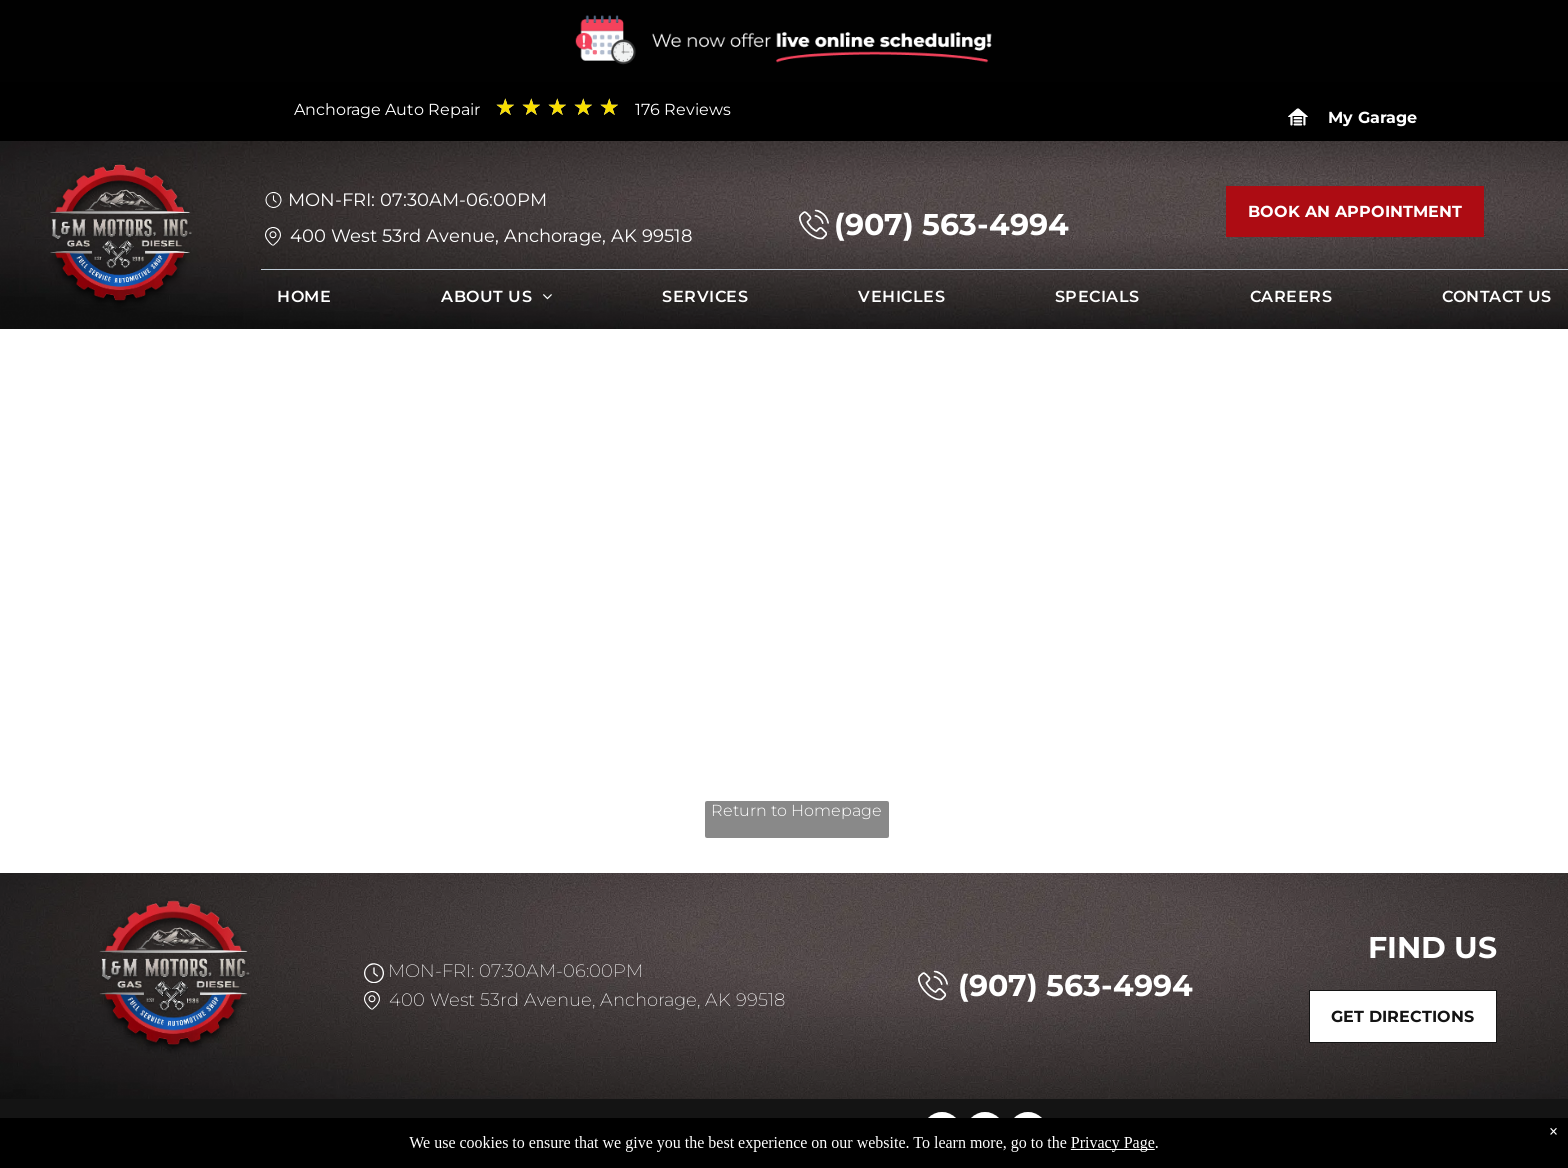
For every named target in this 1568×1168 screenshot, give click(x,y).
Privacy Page (1113, 1142)
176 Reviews (683, 109)
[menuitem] (304, 301)
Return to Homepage (796, 810)
